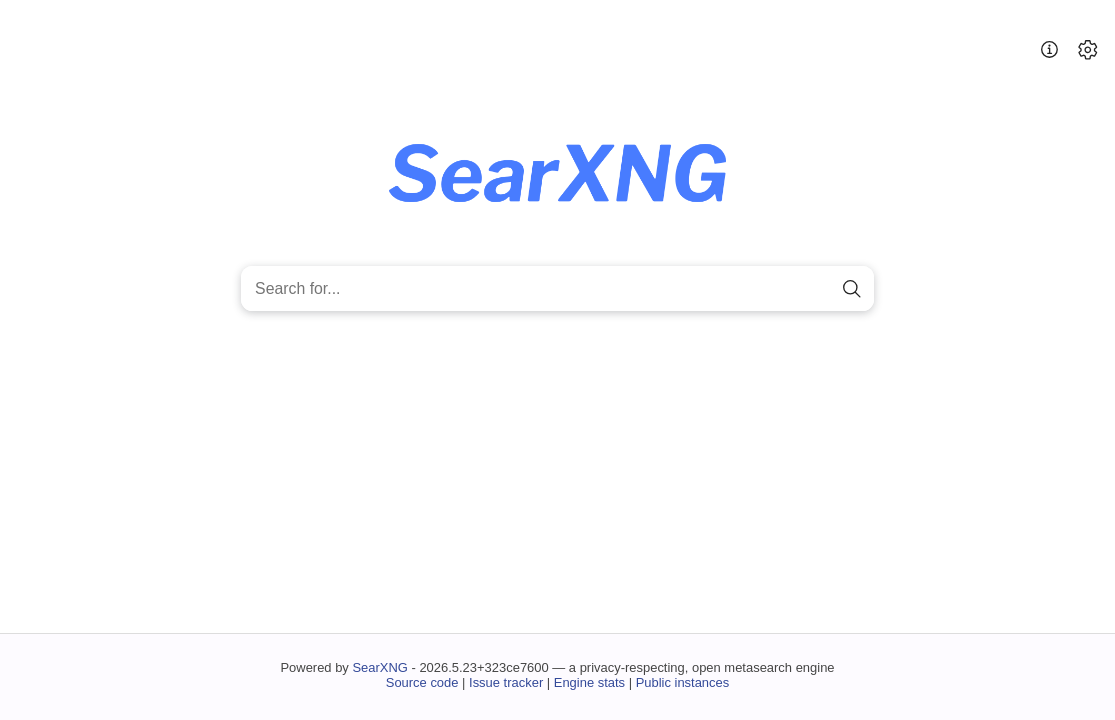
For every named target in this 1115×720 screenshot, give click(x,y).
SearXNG (379, 667)
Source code (422, 682)
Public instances (683, 682)
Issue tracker (506, 682)
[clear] (817, 288)
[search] (852, 288)
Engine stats (589, 682)
